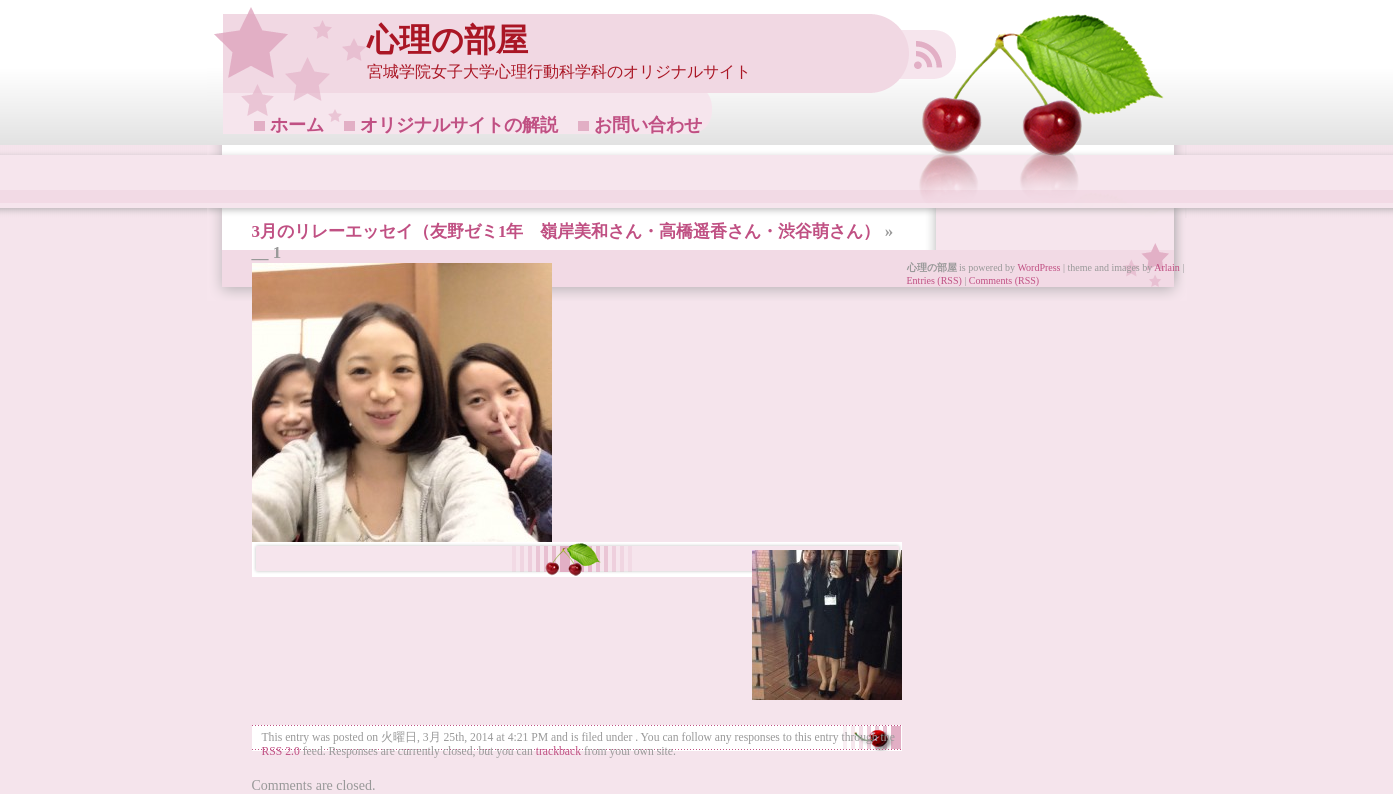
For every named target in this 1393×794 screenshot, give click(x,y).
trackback (558, 751)
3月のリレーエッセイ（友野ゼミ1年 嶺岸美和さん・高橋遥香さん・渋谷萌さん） (566, 231)
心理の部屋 (447, 40)
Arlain (1167, 267)
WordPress (1038, 267)
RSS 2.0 (281, 751)
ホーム (297, 125)
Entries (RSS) (934, 280)
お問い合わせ (648, 125)
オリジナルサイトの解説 (459, 125)
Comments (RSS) (1004, 280)
